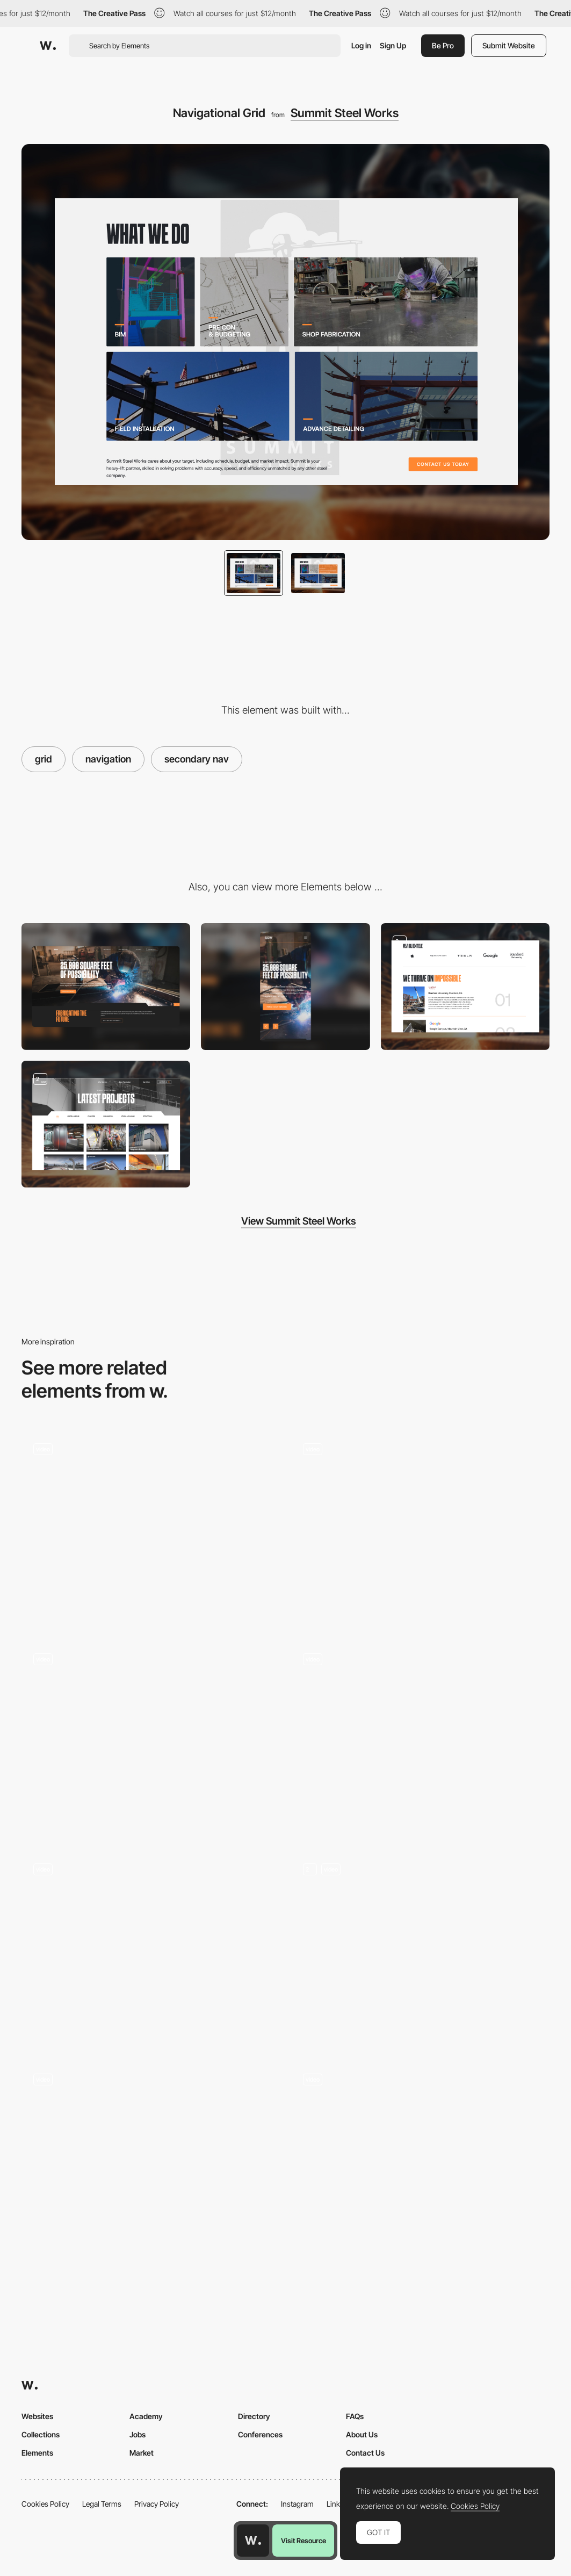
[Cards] (420, 1949)
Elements (37, 2452)
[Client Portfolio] (105, 1124)
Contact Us (365, 2452)
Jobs (137, 2434)
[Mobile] (285, 986)
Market (141, 2452)
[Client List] (465, 986)
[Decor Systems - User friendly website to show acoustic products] (420, 1523)
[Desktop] (105, 986)
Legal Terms (101, 2503)
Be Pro (443, 45)
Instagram (297, 2503)
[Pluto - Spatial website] (420, 1734)
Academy (146, 2416)
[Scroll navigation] (420, 2159)
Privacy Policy (156, 2503)
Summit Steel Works (345, 113)
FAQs (355, 2416)
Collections (40, 2434)
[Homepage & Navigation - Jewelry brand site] (150, 1528)
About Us (362, 2434)
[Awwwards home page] (253, 2540)
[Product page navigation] (150, 1739)
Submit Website (508, 45)
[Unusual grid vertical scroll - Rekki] (150, 2154)
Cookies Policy (45, 2503)
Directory (254, 2416)
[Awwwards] (48, 45)
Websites (37, 2416)
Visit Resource (303, 2540)
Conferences (260, 2434)
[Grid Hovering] (150, 1949)
